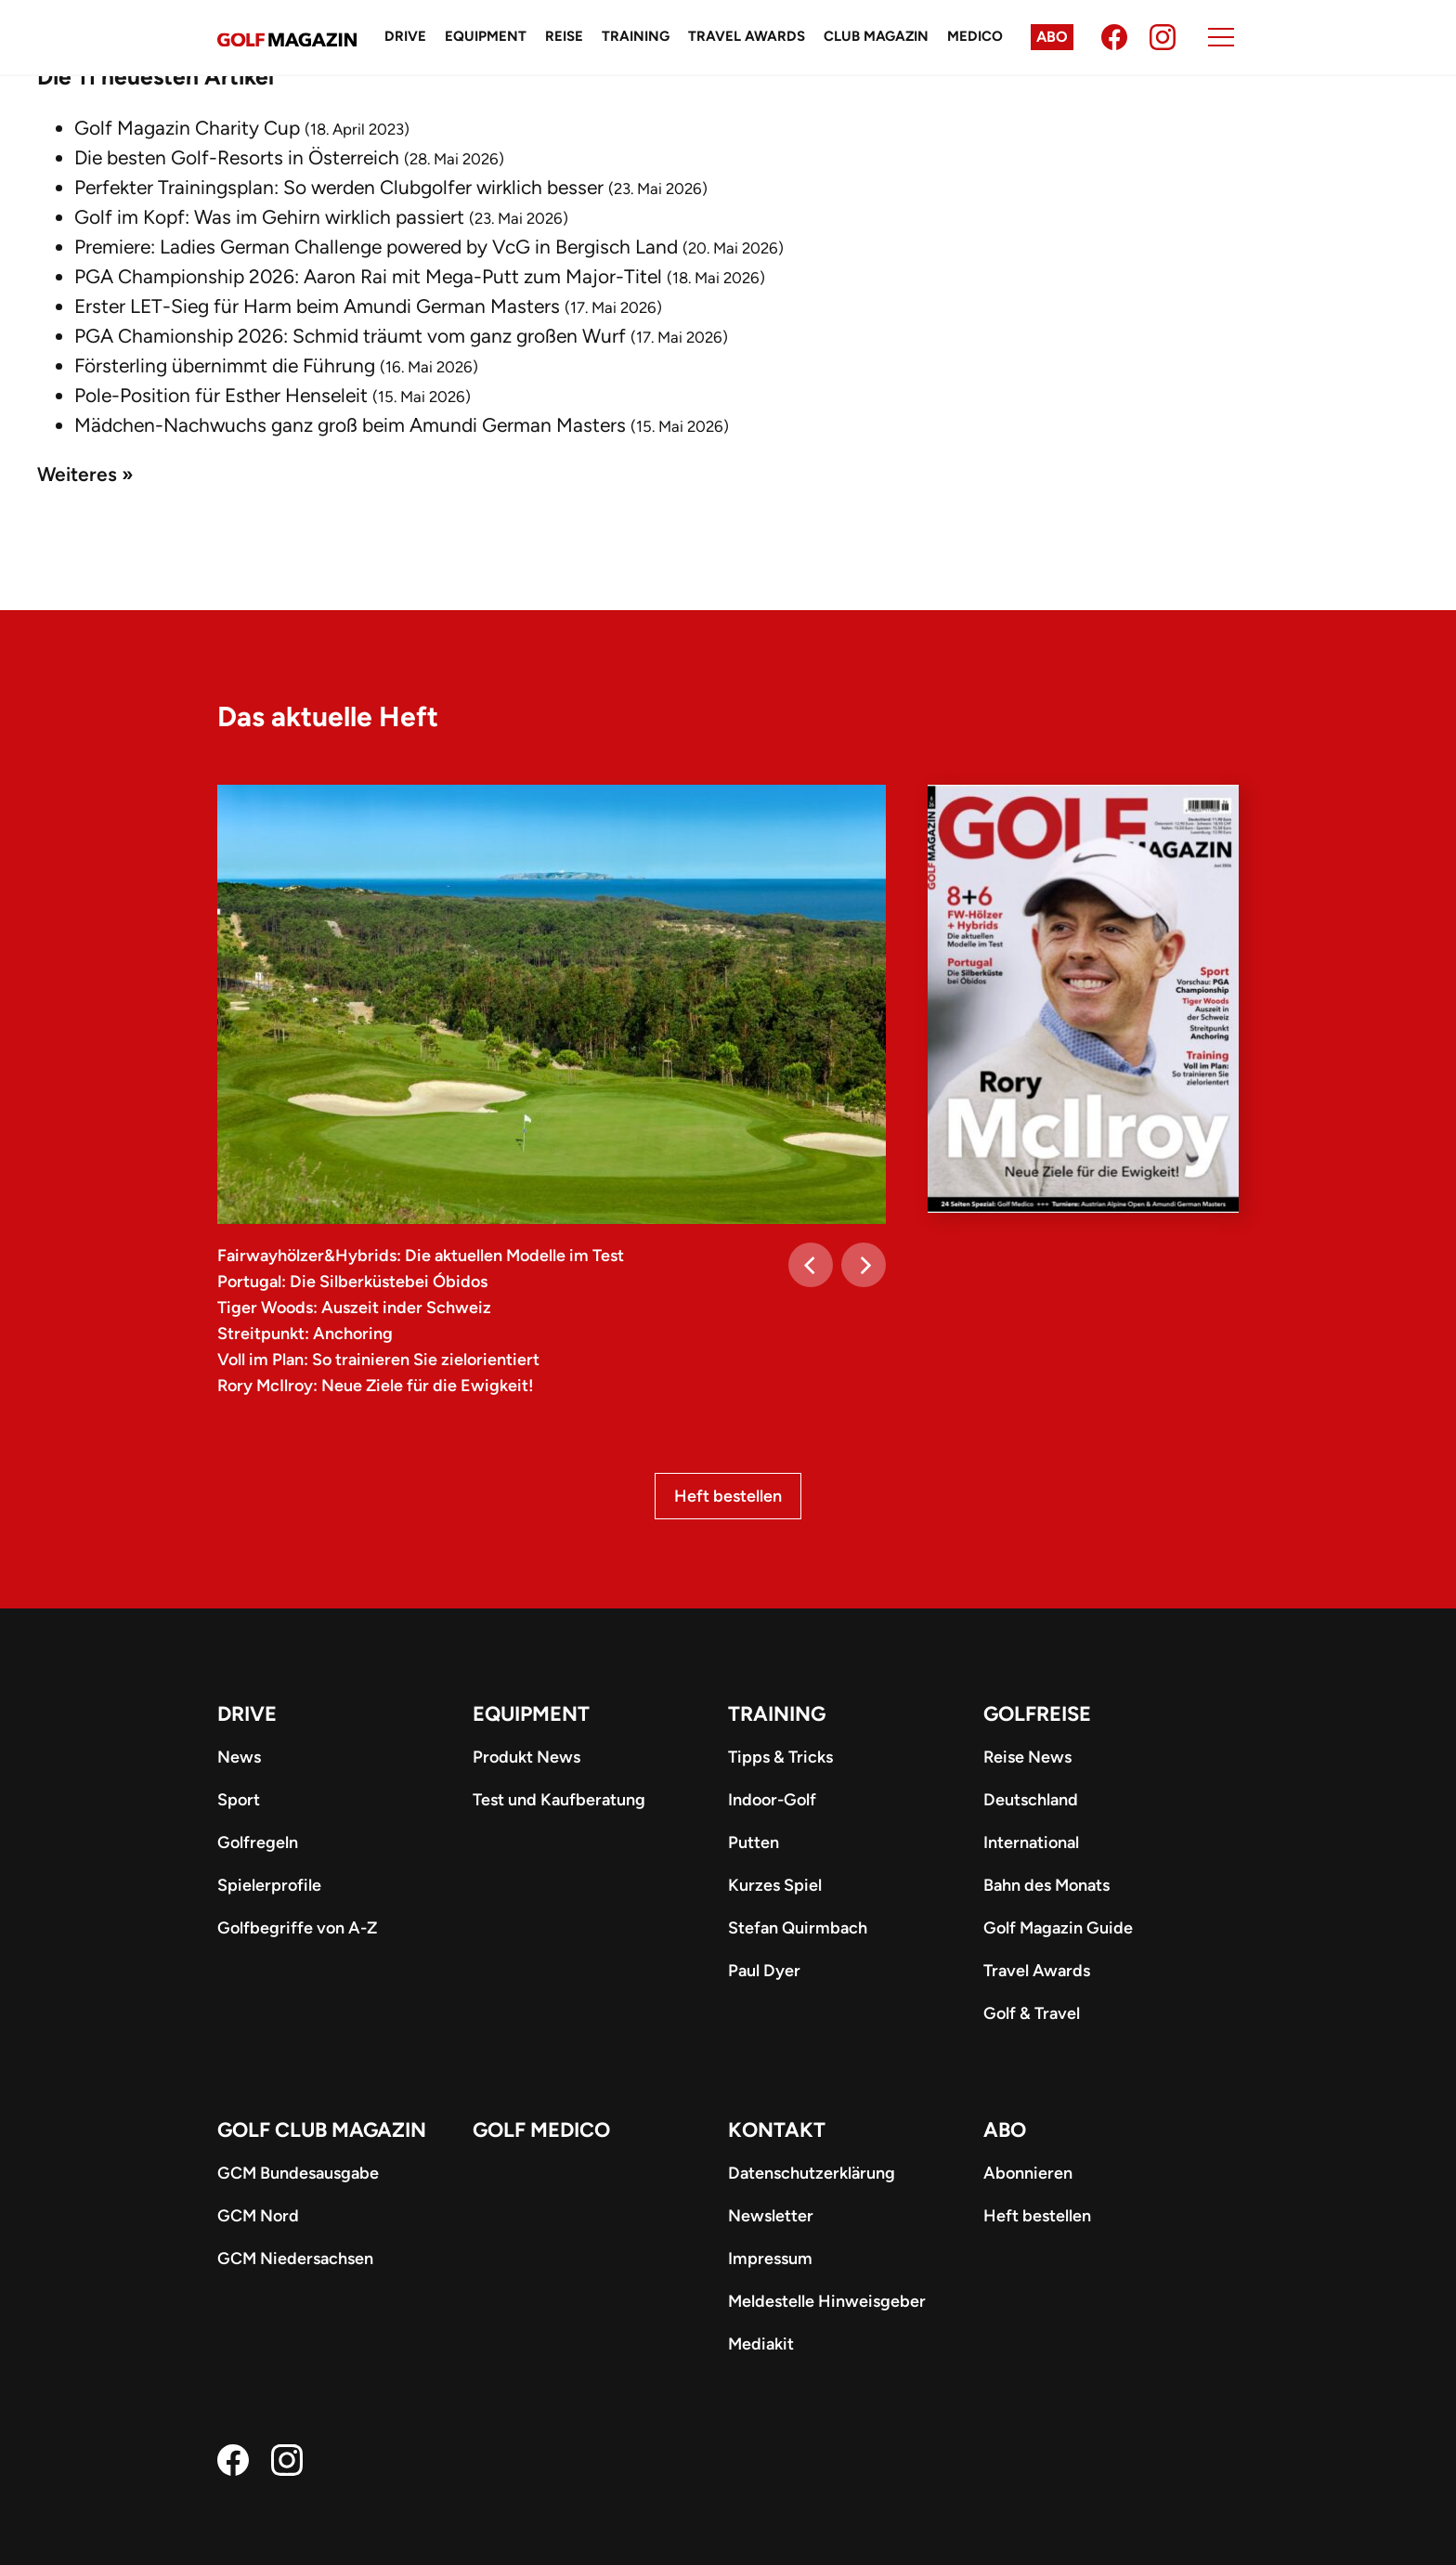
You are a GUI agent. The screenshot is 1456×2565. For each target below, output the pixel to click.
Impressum (770, 2258)
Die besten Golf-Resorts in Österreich (236, 157)
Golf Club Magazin (321, 2129)
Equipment (485, 36)
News (239, 1757)
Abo (1052, 37)
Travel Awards (746, 36)
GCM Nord (258, 2216)
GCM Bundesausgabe (298, 2173)
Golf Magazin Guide (1058, 1928)
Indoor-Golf (772, 1800)
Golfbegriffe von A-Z (297, 1928)
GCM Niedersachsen (295, 2258)
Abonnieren (1027, 2173)
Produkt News (526, 1757)
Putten (753, 1842)
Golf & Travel (1031, 2013)
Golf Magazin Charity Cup (187, 127)
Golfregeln (257, 1842)
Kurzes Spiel (775, 1885)
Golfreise (1037, 1713)
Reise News (1027, 1757)
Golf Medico (541, 2129)
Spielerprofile (269, 1885)
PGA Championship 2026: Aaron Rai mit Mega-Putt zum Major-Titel (368, 276)
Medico (975, 36)
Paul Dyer (764, 1970)
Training (636, 36)
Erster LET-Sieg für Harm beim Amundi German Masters (317, 306)
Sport (238, 1800)
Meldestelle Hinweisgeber (827, 2301)
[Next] (863, 1265)
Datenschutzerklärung (811, 2173)
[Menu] (1221, 37)
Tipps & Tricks (780, 1757)
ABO (1004, 2129)
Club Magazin (876, 36)
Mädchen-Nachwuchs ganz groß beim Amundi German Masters (350, 424)
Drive (405, 36)
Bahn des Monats (1046, 1885)
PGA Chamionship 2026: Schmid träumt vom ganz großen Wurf (350, 335)
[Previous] (810, 1265)
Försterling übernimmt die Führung (224, 365)
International (1031, 1842)
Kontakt (777, 2129)
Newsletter (770, 2216)
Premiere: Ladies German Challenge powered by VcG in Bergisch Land (376, 246)
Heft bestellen (728, 1496)
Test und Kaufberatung (559, 1800)
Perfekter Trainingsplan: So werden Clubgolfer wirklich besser (339, 187)
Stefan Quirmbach (797, 1928)
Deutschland (1030, 1800)
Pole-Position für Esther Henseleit (221, 395)
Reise (564, 36)
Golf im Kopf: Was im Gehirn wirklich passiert (269, 216)
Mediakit (761, 2344)
